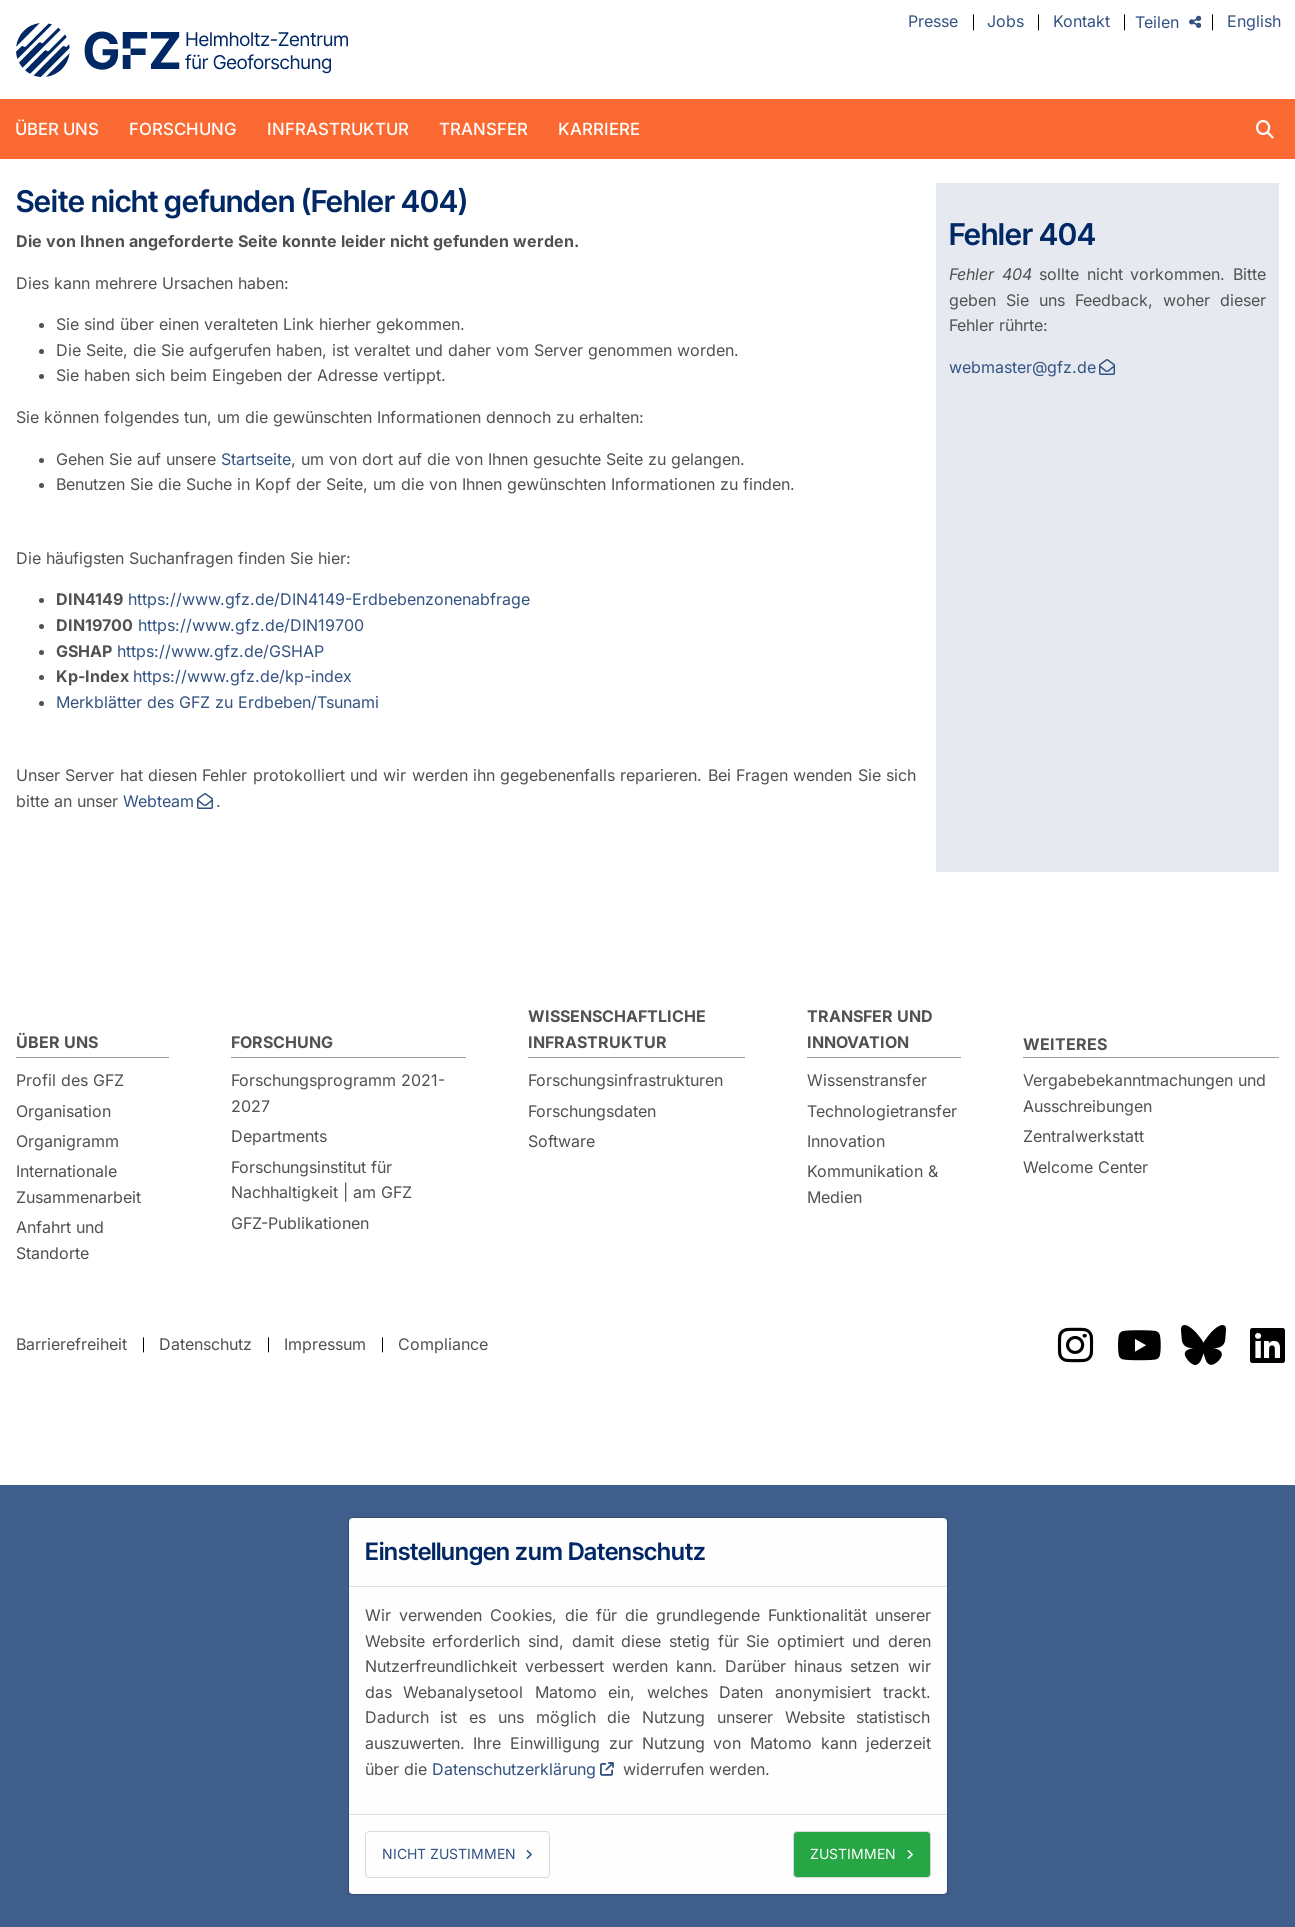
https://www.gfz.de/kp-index (242, 676)
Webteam (158, 801)
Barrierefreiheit (71, 1344)
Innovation (846, 1141)
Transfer (483, 129)
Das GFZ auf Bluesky (1203, 1345)
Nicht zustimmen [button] (449, 1853)
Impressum (325, 1344)
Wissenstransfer (867, 1080)
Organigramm (67, 1141)
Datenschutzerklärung (514, 1769)
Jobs (1005, 22)
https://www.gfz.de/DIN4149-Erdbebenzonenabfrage (329, 599)
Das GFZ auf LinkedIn (1267, 1345)
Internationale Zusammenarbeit (78, 1184)
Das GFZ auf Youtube (1139, 1345)
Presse (933, 22)
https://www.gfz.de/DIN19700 (251, 625)
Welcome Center (1085, 1167)
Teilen (1157, 22)
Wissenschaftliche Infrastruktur (617, 1029)
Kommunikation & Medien (872, 1184)
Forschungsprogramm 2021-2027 (338, 1093)
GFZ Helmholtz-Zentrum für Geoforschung (182, 50)
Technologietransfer (882, 1111)
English (1254, 22)
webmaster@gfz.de (1022, 367)
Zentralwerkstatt (1083, 1136)
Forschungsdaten (592, 1111)
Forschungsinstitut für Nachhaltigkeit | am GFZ (321, 1180)
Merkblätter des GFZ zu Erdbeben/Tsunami (217, 702)
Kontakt (1081, 22)
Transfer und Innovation (870, 1029)
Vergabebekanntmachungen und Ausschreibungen (1144, 1093)
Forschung (183, 129)
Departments (279, 1136)
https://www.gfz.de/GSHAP (220, 651)
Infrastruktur (338, 129)
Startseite (256, 459)
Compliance (443, 1344)
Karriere (599, 129)
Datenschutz (205, 1344)
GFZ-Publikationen (300, 1223)
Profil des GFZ (70, 1080)
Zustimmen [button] (853, 1853)
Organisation (63, 1111)
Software (561, 1141)
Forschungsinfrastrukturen (625, 1080)
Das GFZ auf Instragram (1075, 1345)
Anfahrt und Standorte (60, 1240)
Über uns (57, 129)
